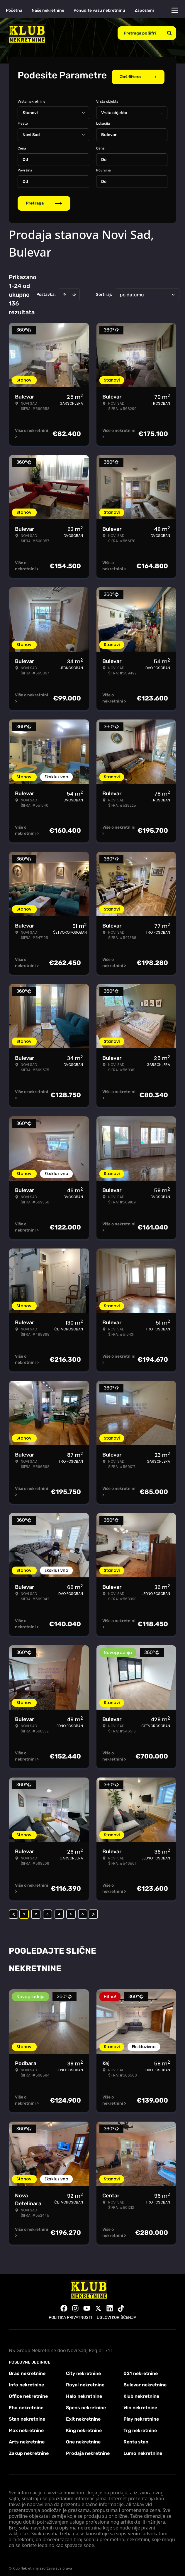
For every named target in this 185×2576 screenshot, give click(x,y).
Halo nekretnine (84, 2392)
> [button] (93, 1910)
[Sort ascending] (64, 291)
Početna (14, 10)
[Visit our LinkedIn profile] (109, 2304)
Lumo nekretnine (142, 2449)
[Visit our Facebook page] (63, 2304)
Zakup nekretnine (29, 2449)
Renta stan (135, 2438)
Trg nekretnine (140, 2426)
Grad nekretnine (27, 2369)
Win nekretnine (140, 2404)
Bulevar (109, 130)
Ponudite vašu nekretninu (99, 10)
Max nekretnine (26, 2426)
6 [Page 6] (83, 1910)
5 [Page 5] (71, 1910)
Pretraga (44, 199)
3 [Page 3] (47, 1910)
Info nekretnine (26, 2381)
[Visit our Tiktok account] (121, 2304)
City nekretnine (83, 2369)
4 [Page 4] (59, 1910)
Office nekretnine (28, 2392)
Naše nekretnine (48, 10)
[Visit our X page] (98, 2304)
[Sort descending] (74, 291)
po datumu (132, 291)
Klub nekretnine (141, 2392)
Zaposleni (144, 10)
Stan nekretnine (27, 2415)
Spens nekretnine (86, 2404)
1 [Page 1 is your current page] (24, 1910)
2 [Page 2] (36, 1910)
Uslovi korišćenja (116, 2313)
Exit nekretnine (83, 2415)
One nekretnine (83, 2438)
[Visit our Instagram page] (75, 2304)
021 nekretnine (140, 2369)
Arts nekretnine (27, 2438)
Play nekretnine (141, 2415)
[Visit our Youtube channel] (86, 2304)
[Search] (169, 33)
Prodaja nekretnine (88, 2449)
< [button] (13, 1910)
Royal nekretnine (85, 2381)
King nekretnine (84, 2426)
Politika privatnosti (70, 2313)
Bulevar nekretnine (145, 2381)
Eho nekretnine (26, 2404)
